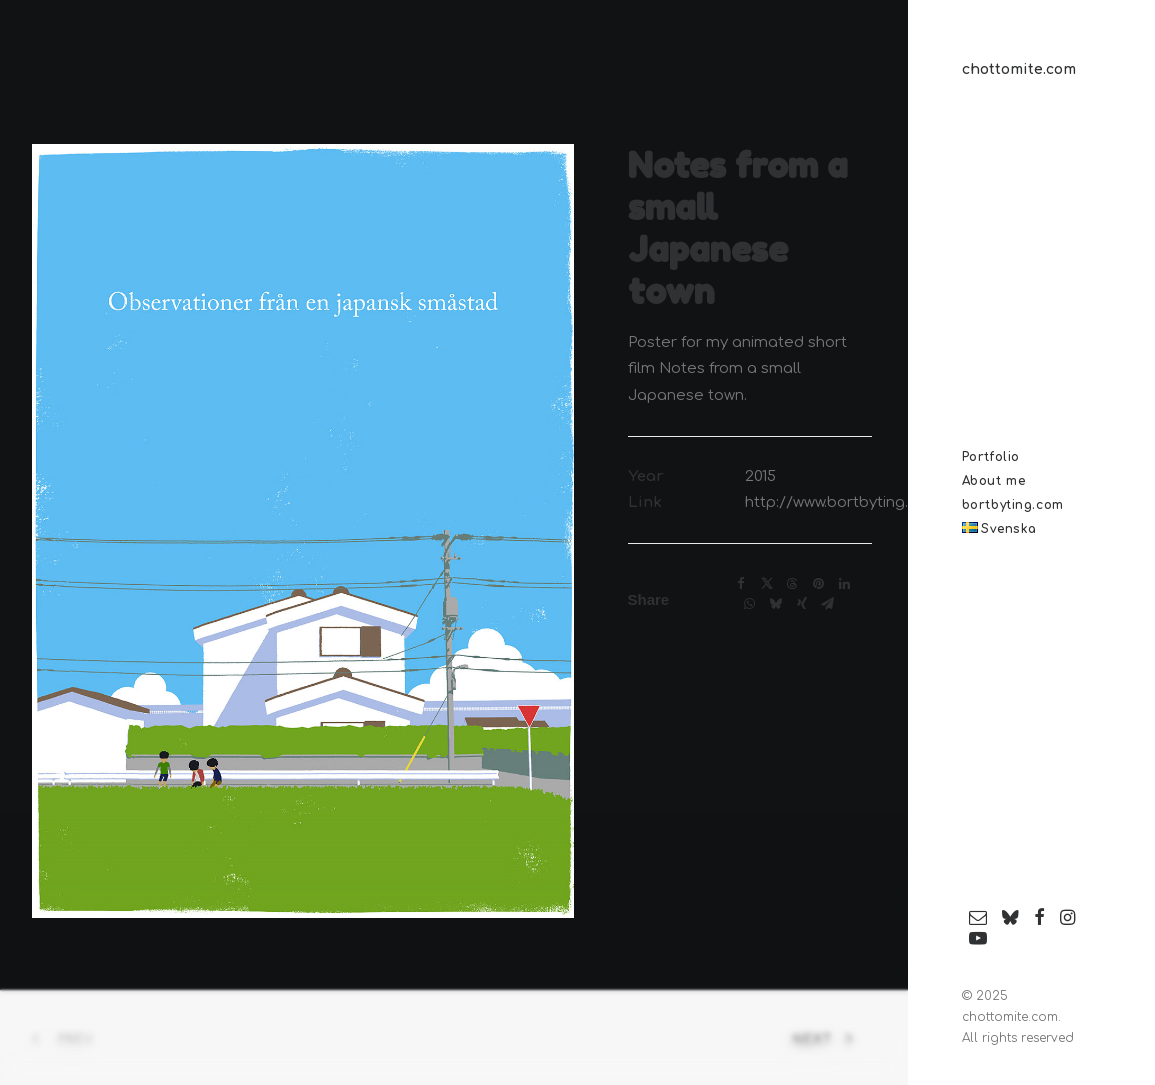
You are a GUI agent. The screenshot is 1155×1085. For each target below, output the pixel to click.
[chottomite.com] (1034, 70)
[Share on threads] (793, 584)
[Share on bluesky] (776, 604)
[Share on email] (828, 604)
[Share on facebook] (741, 584)
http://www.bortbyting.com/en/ (859, 502)
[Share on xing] (802, 604)
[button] (978, 918)
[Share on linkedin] (845, 584)
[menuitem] (978, 918)
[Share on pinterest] (819, 584)
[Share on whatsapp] (750, 604)
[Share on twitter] (767, 584)
